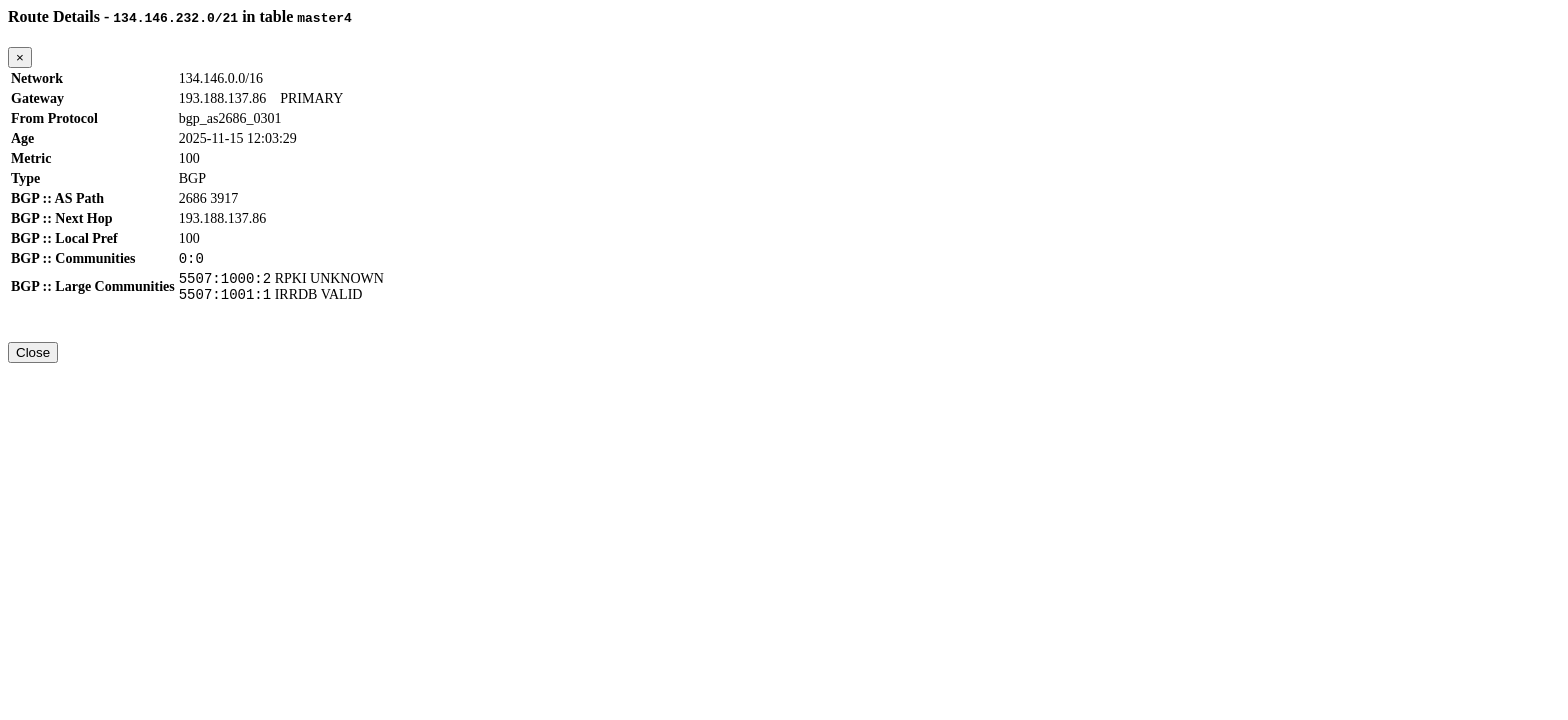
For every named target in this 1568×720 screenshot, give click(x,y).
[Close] (20, 57)
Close (33, 361)
